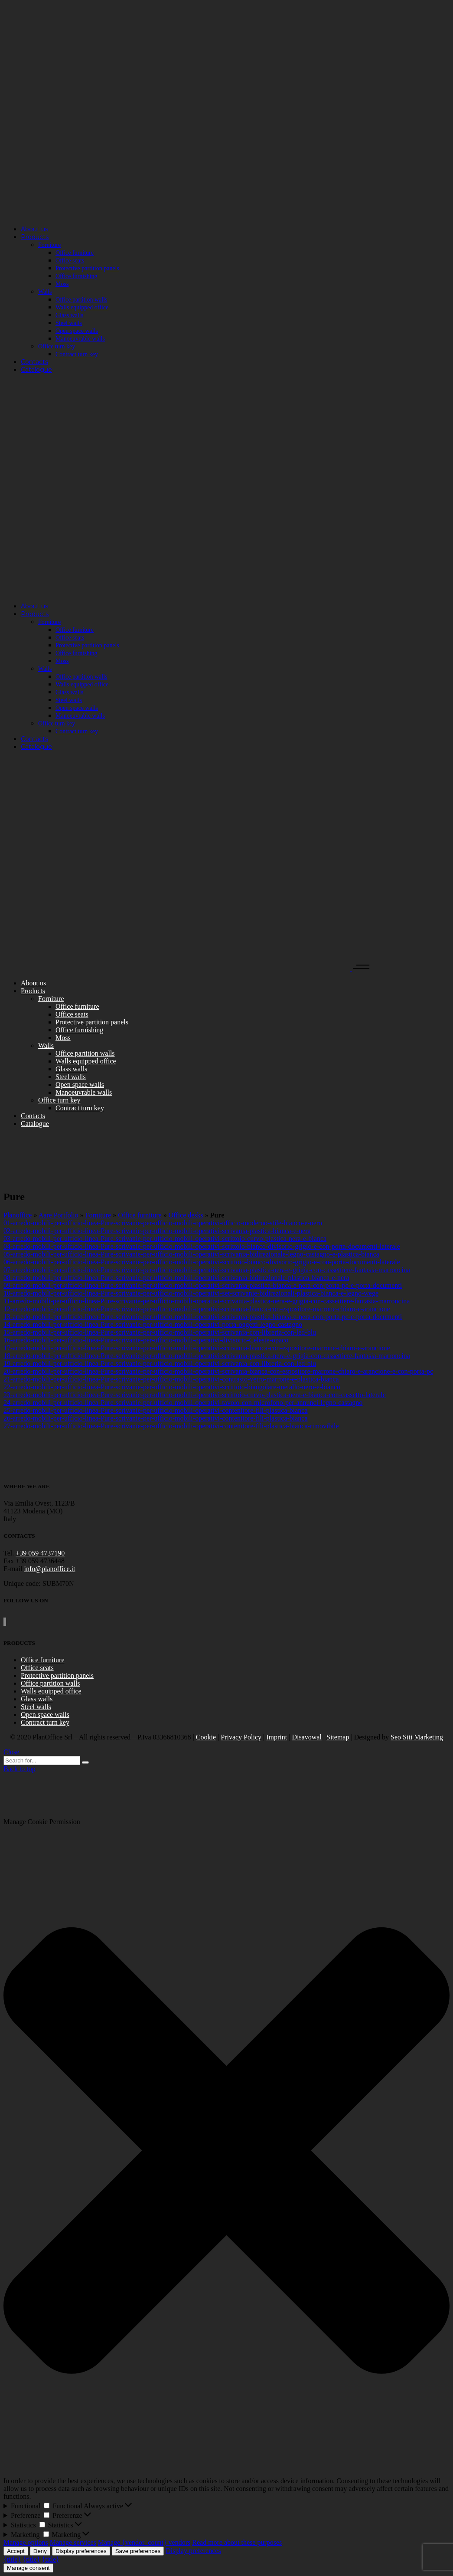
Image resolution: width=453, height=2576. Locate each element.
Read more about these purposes (237, 2542)
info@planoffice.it (49, 1568)
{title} (12, 2559)
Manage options (25, 2542)
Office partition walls (50, 1683)
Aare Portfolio (58, 1215)
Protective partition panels (57, 1675)
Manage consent (28, 2568)
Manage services (73, 2542)
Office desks (186, 1215)
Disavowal (306, 1737)
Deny (40, 2551)
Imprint (276, 1737)
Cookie (206, 1737)
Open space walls (45, 1714)
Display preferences (81, 2551)
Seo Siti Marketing (417, 1737)
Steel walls (36, 1706)
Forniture (98, 1215)
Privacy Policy (241, 1737)
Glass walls (36, 1699)
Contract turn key (45, 1722)
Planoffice (17, 1215)
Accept (16, 2551)
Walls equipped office (51, 1691)
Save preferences (137, 2551)
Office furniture (140, 1215)
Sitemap (337, 1737)
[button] (226, 2151)
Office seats (37, 1667)
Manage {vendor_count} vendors (144, 2542)
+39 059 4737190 (40, 1553)
